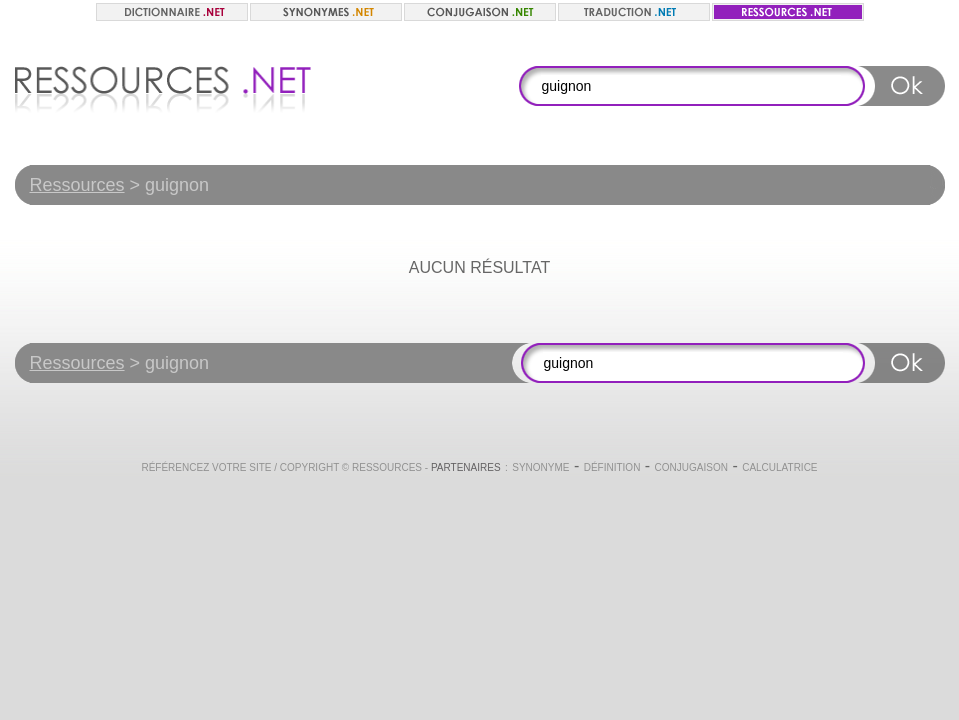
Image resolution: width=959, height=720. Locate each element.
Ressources (77, 185)
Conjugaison (691, 467)
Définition (612, 467)
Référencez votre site (206, 467)
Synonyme (540, 467)
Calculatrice (779, 467)
